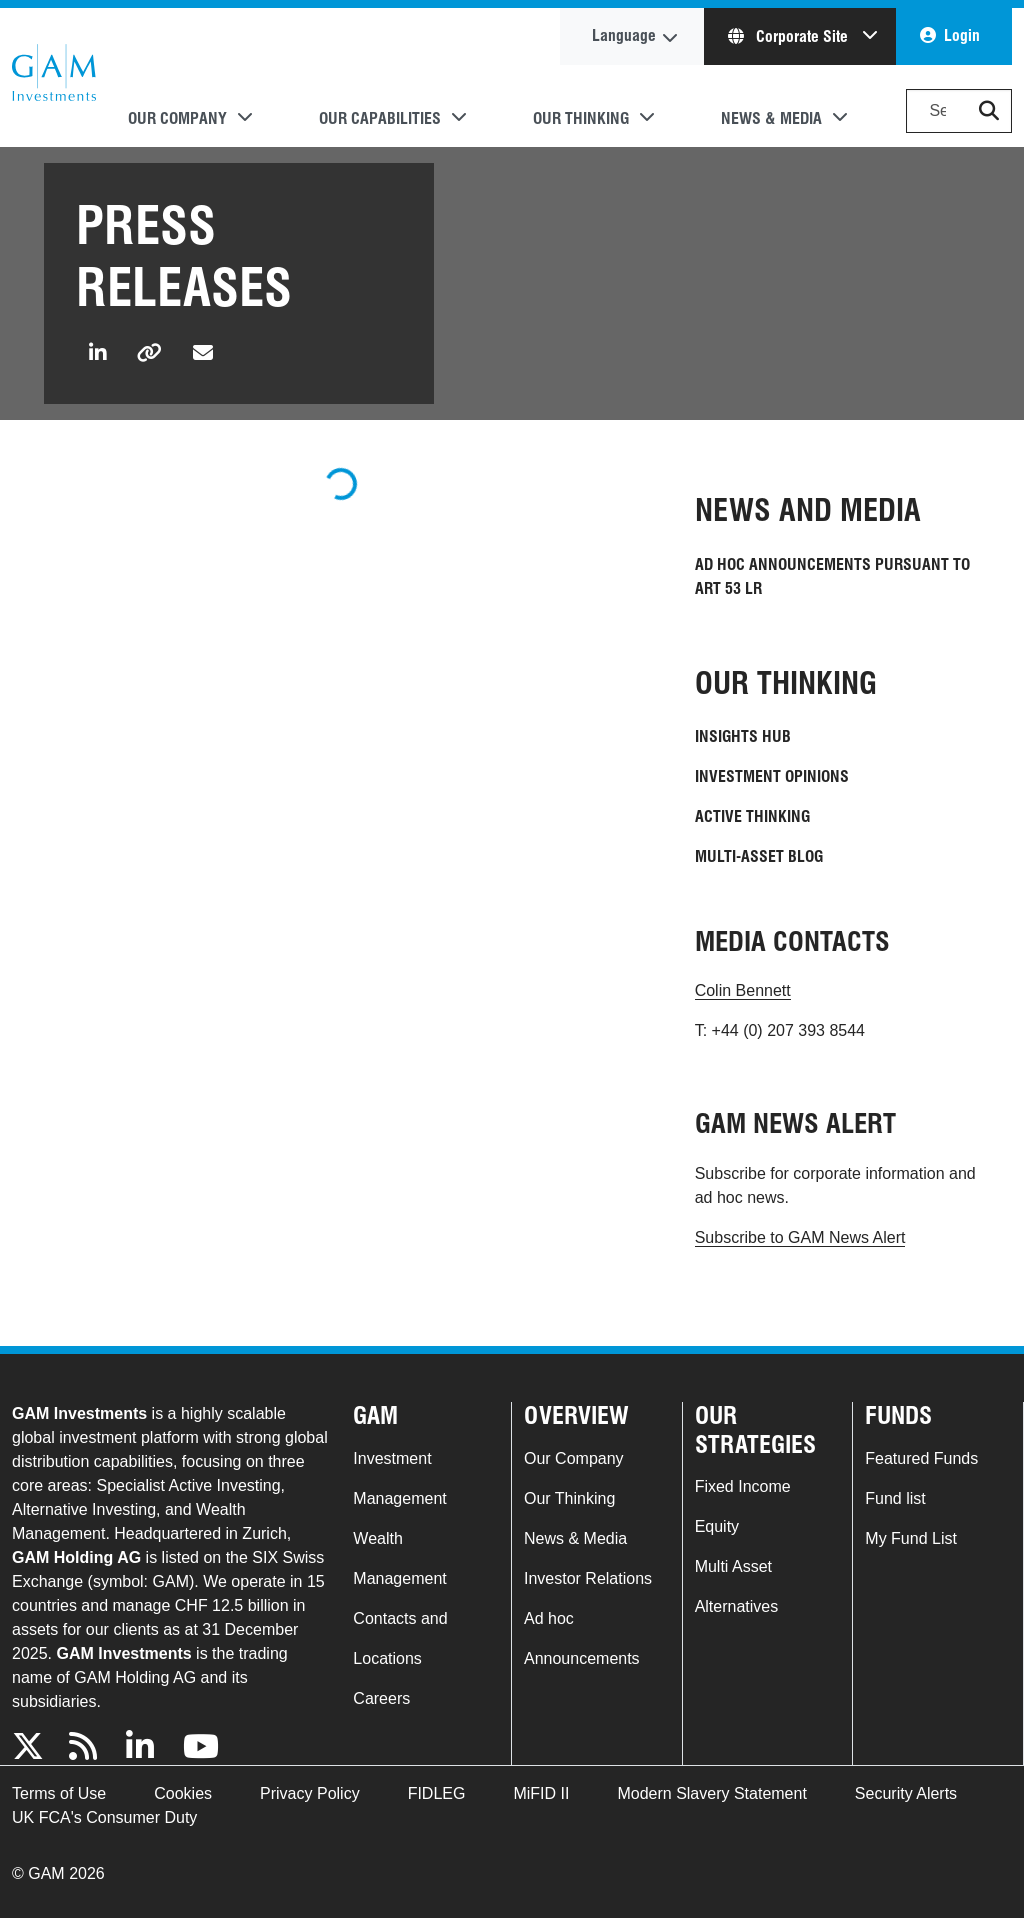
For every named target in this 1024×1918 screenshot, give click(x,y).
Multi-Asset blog (759, 856)
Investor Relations (588, 1578)
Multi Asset (733, 1566)
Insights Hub (743, 736)
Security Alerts (906, 1793)
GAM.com (54, 78)
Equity (717, 1526)
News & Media (575, 1538)
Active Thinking (752, 816)
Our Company (574, 1458)
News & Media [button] (771, 118)
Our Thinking (569, 1498)
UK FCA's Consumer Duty (104, 1817)
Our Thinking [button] (581, 118)
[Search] (959, 111)
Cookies (183, 1793)
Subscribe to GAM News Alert (800, 1237)
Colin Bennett (743, 990)
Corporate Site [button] (790, 36)
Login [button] (962, 35)
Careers (381, 1698)
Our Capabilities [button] (380, 118)
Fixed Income (743, 1486)
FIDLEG (437, 1793)
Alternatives (737, 1606)
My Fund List (911, 1538)
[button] (989, 111)
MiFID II (541, 1793)
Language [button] (624, 35)
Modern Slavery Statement (711, 1793)
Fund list (895, 1498)
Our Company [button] (177, 118)
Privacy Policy (310, 1793)
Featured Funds (921, 1458)
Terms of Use (59, 1793)
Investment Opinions (772, 776)
